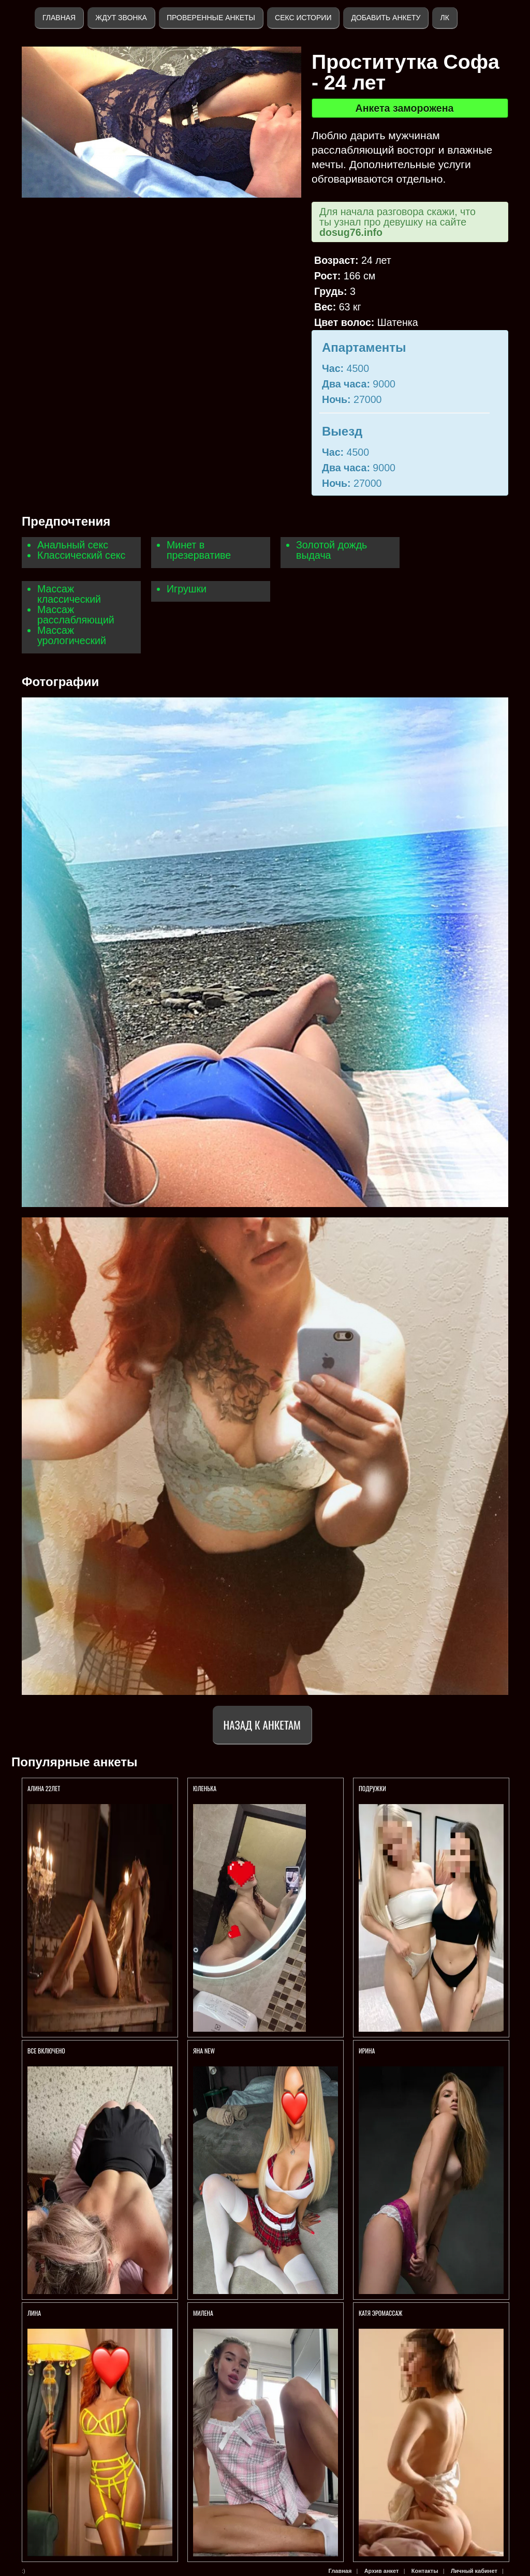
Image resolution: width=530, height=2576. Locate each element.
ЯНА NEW (204, 2050)
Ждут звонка (121, 17)
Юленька (204, 1788)
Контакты (424, 2571)
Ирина (367, 2050)
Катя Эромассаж (380, 2313)
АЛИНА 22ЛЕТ (44, 1788)
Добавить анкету (385, 17)
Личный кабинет (474, 2571)
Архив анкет (381, 2571)
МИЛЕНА (204, 2313)
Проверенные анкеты (211, 17)
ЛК (444, 17)
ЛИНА (34, 2313)
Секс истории (303, 17)
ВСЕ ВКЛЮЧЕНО (46, 2050)
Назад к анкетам (262, 1725)
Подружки (373, 1788)
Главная (59, 17)
